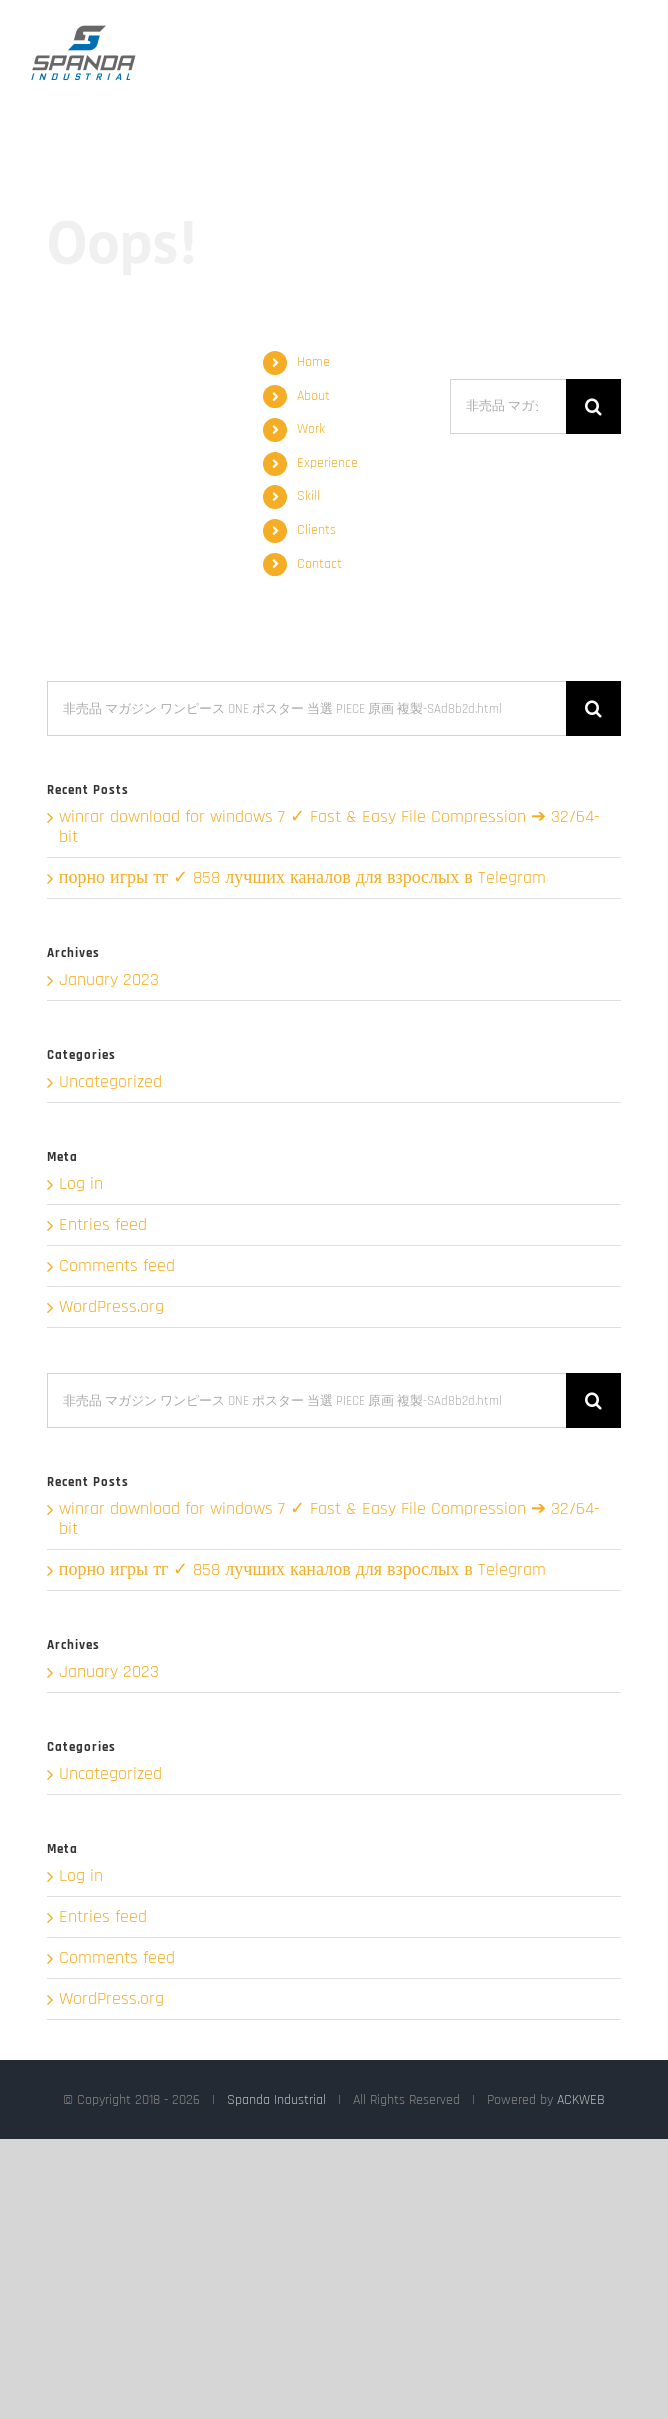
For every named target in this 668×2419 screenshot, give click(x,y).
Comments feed (117, 1265)
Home (313, 362)
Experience (327, 463)
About (313, 396)
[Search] (593, 406)
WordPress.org (111, 1306)
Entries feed (103, 1224)
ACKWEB (581, 2100)
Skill (308, 496)
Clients (316, 530)
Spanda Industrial (276, 2100)
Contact (319, 564)
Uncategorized (110, 1082)
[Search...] (508, 406)
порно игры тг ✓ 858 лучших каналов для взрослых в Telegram (302, 877)
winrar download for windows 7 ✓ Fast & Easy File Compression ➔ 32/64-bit (329, 826)
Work (311, 429)
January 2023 (109, 979)
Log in (81, 1183)
